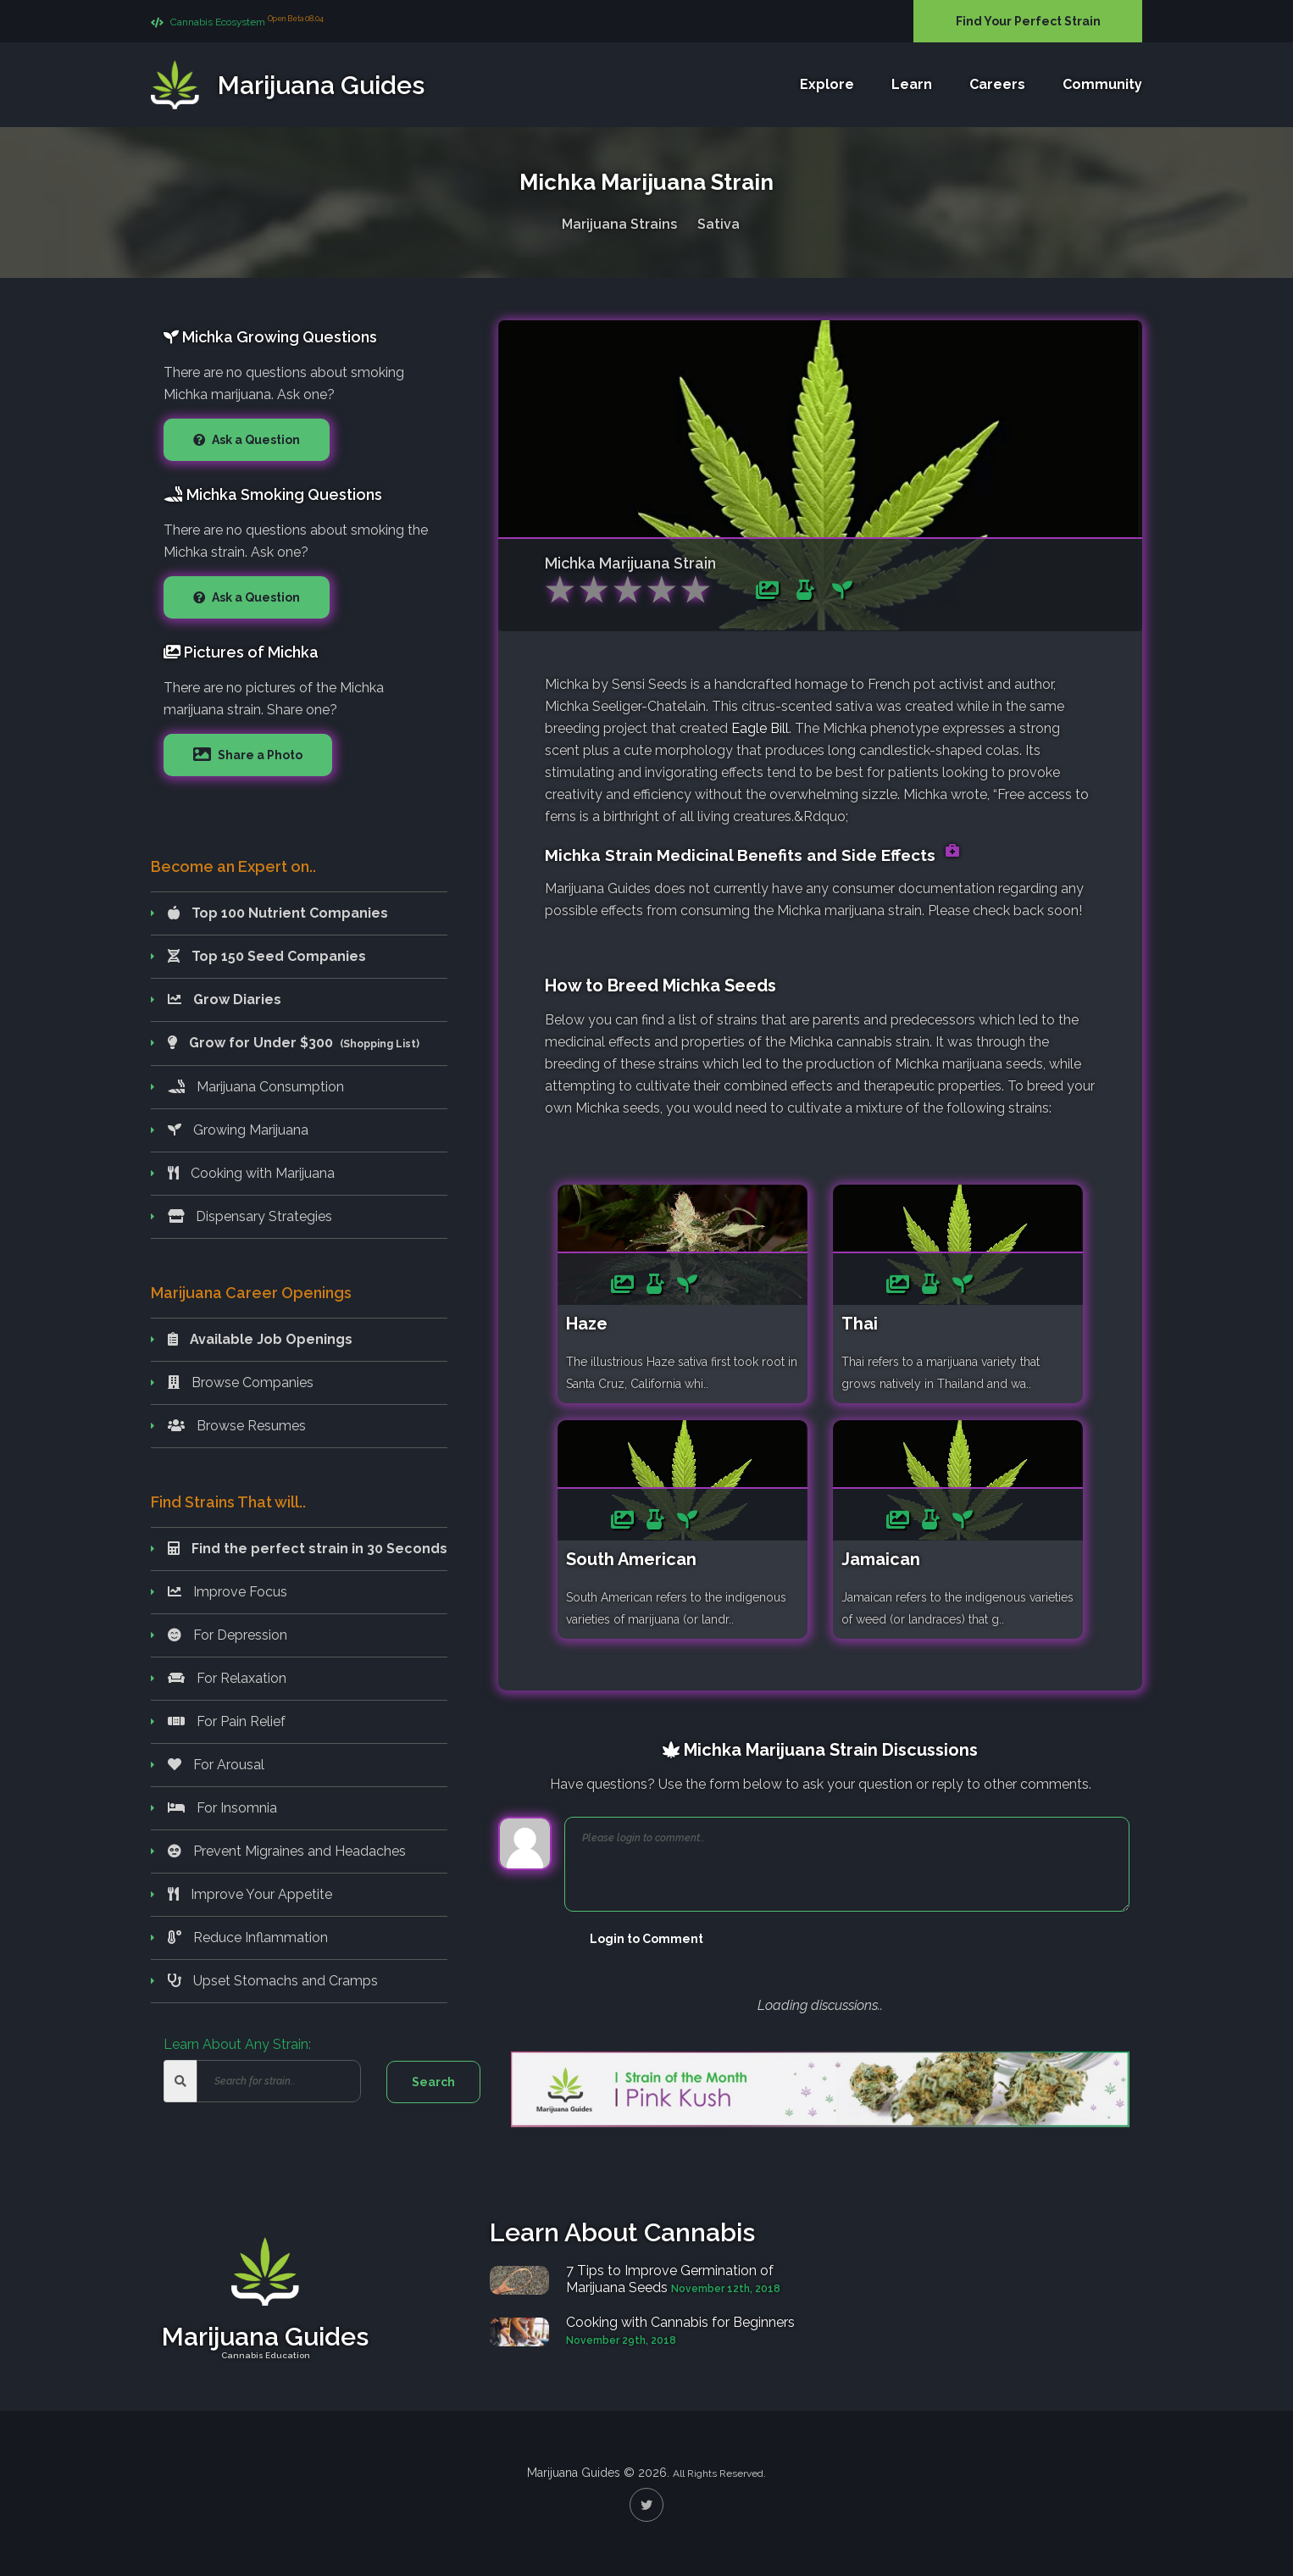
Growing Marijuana (238, 1130)
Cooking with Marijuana (251, 1173)
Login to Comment (646, 1939)
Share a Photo (258, 755)
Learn (911, 84)
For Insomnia (222, 1808)
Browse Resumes (237, 1426)
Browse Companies (241, 1382)
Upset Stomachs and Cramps (273, 1981)
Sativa (718, 224)
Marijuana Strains (619, 224)
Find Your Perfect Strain (1028, 21)
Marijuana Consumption (256, 1087)
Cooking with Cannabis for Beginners (680, 2322)
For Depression (227, 1635)
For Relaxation (227, 1678)
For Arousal (216, 1765)
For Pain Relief (227, 1721)
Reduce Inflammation (248, 1937)
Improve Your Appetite (250, 1894)
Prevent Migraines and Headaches (287, 1851)
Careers (997, 84)
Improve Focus (227, 1592)
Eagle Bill (760, 728)
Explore (827, 84)
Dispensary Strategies (250, 1216)
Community (1102, 84)
